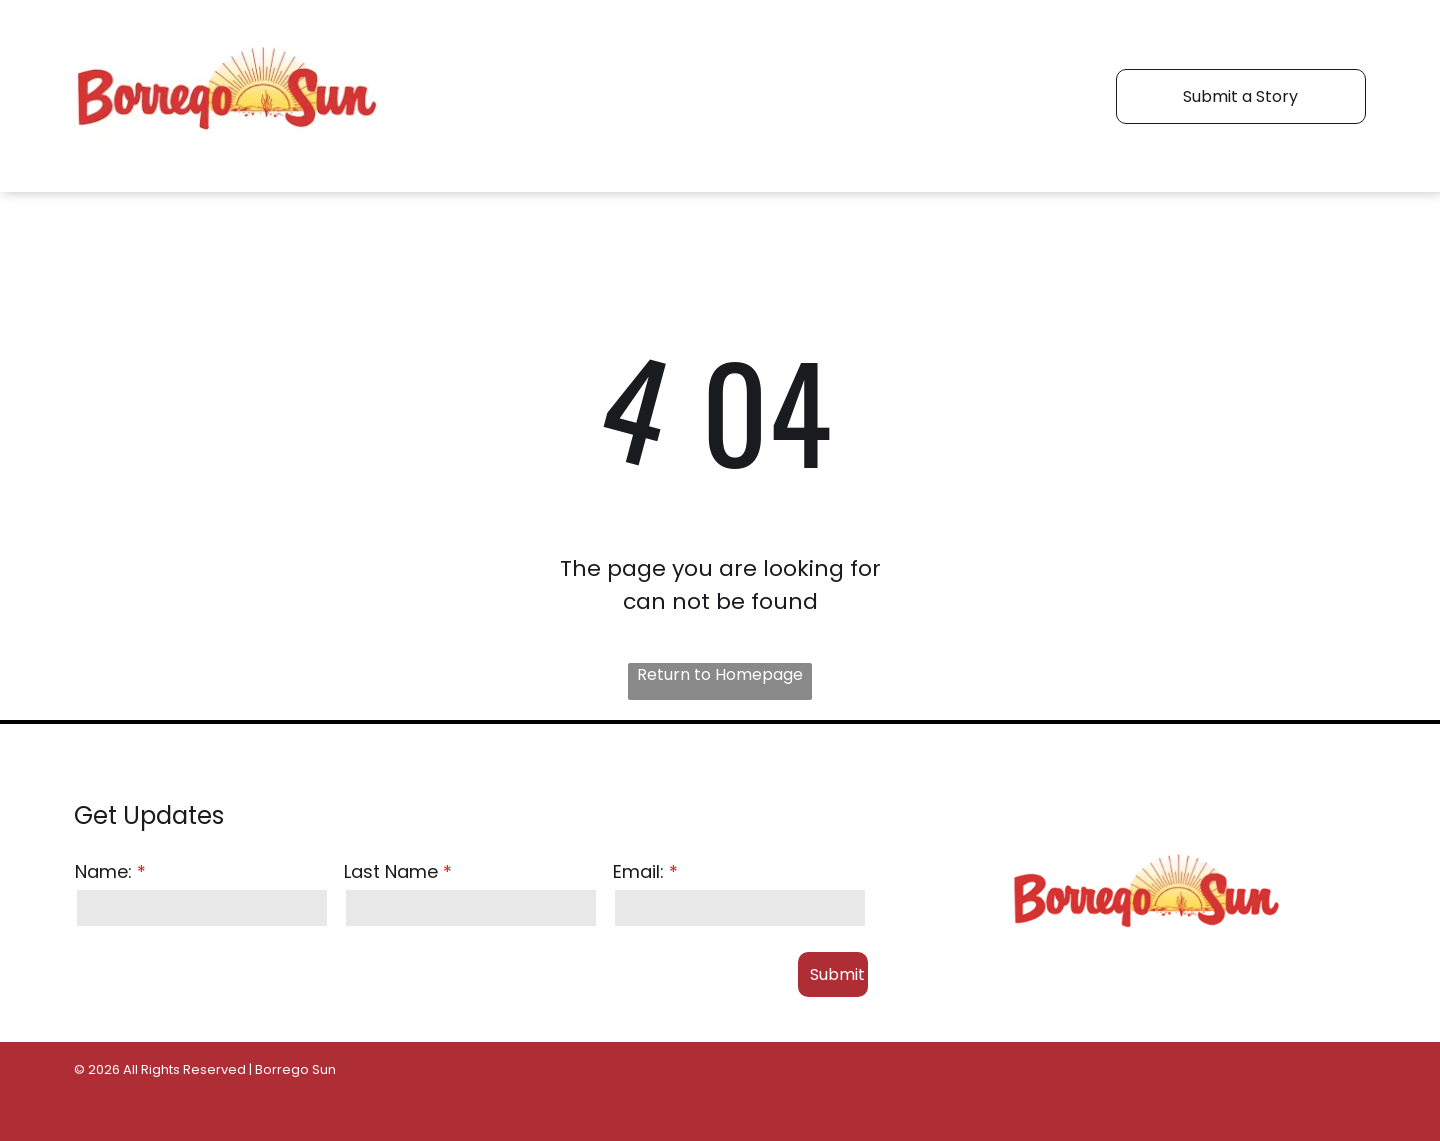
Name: (103, 871)
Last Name (391, 871)
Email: (638, 871)
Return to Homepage (720, 674)
